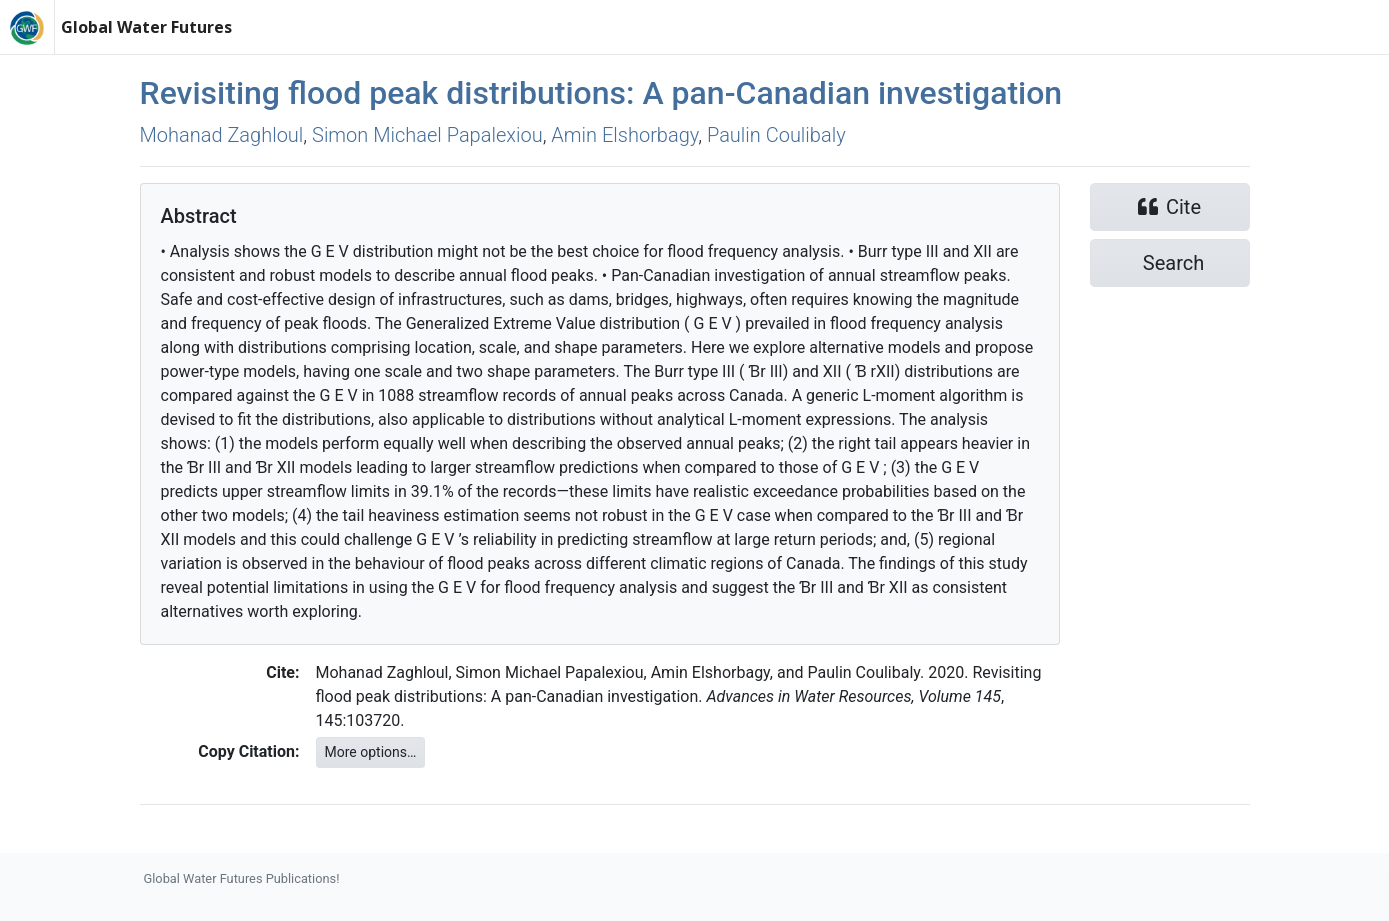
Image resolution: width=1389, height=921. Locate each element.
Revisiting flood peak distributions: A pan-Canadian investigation (601, 93)
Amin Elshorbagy (624, 135)
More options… (371, 752)
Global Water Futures (146, 27)
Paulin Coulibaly (776, 135)
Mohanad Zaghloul (222, 135)
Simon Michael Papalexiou (427, 135)
